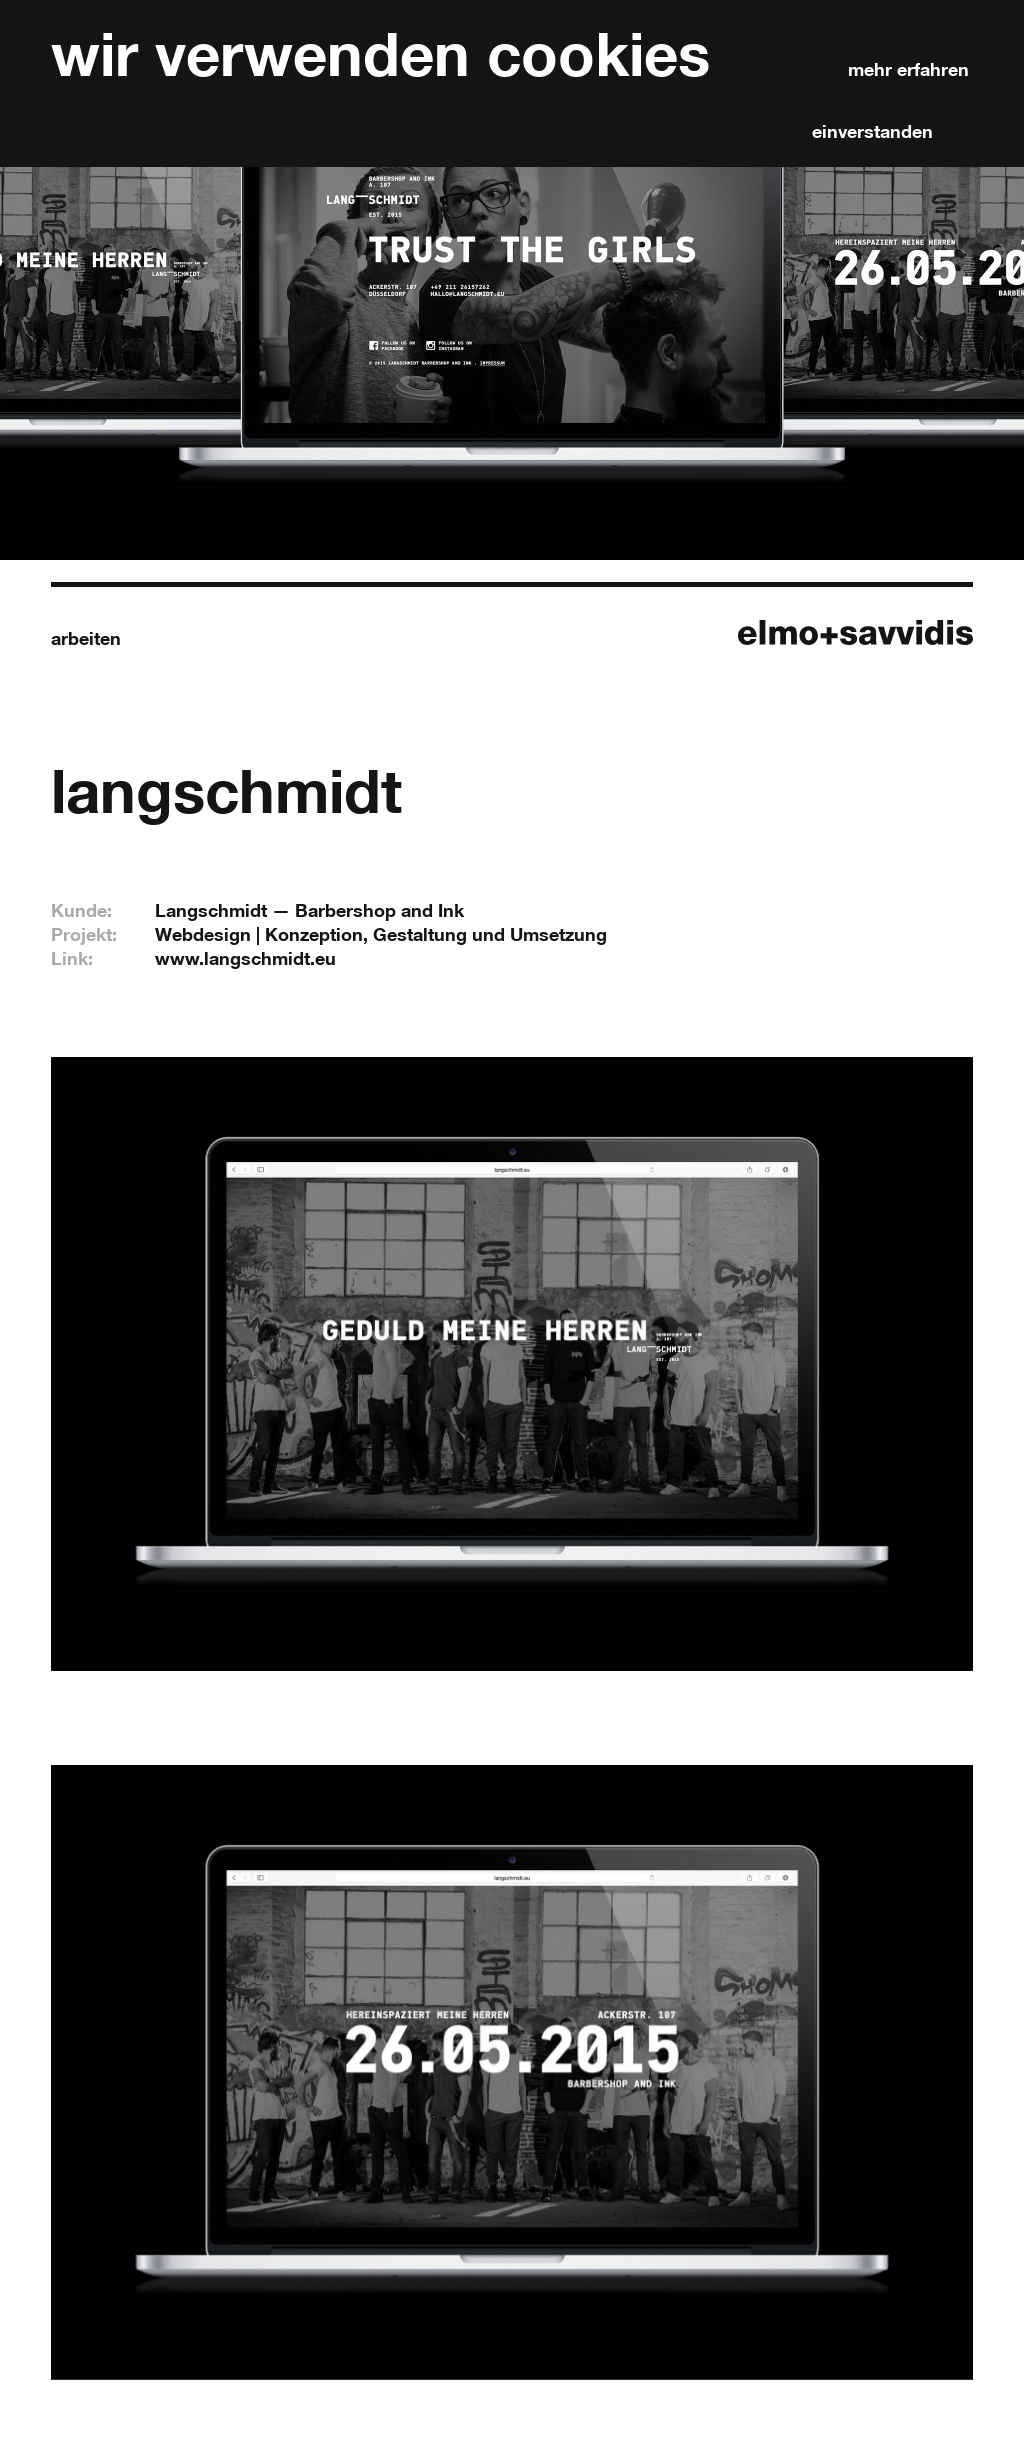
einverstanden (872, 131)
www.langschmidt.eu (245, 958)
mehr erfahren (908, 69)
